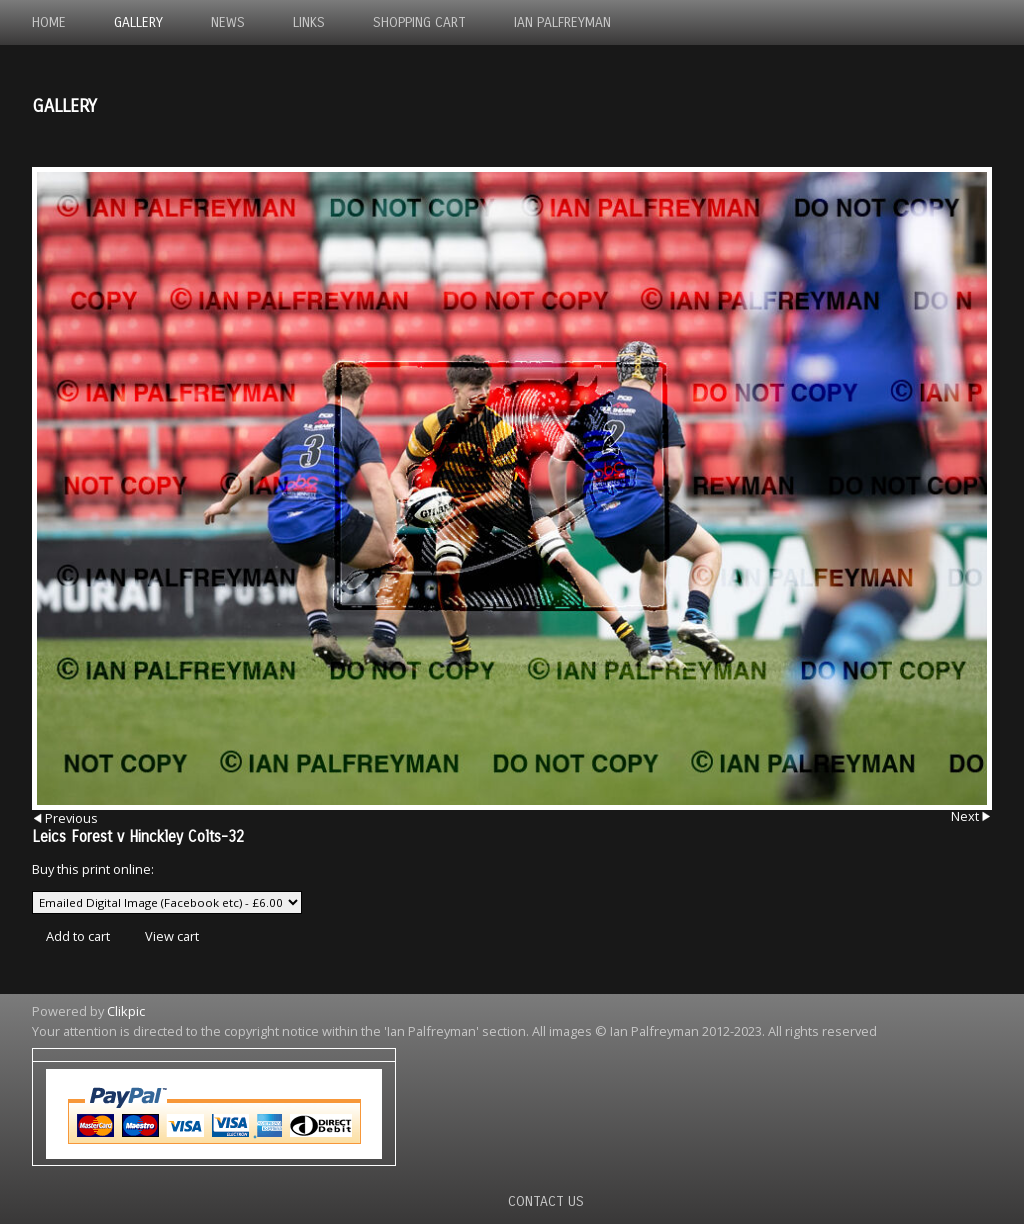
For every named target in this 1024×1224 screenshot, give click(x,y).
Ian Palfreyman (562, 22)
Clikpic (126, 1011)
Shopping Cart (419, 22)
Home (49, 22)
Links (309, 22)
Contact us (546, 1201)
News (228, 22)
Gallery (138, 22)
